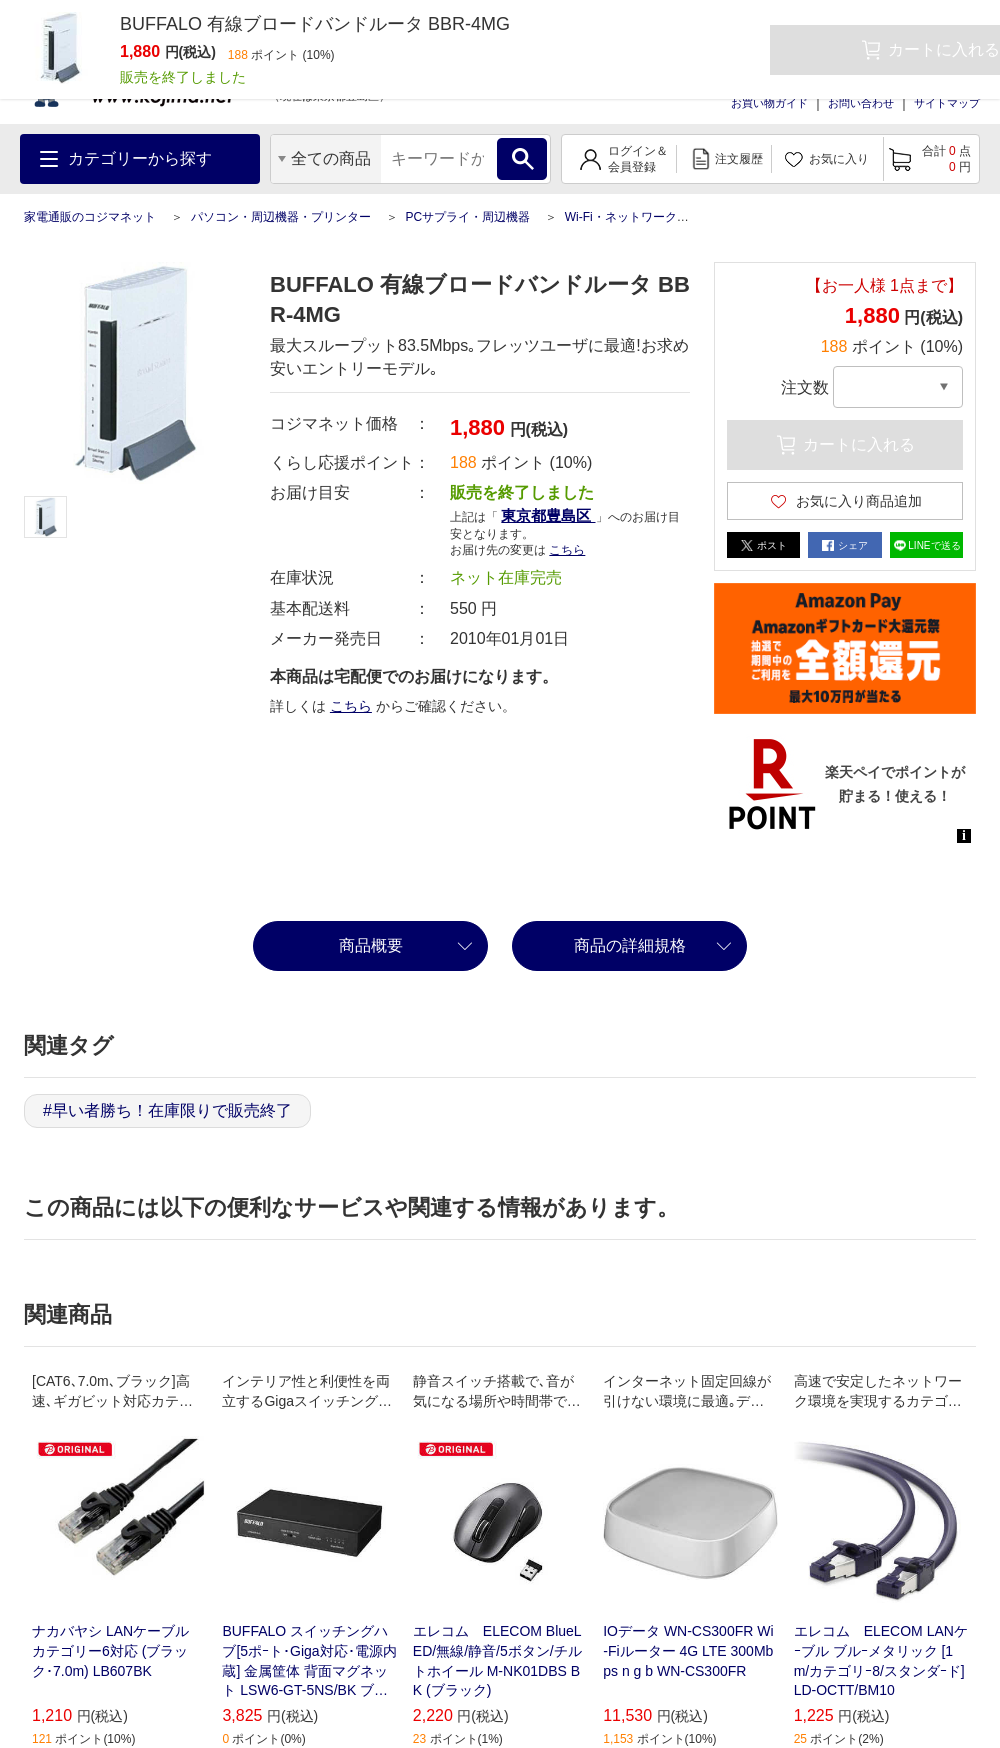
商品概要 (371, 945)
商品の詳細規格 (630, 945)
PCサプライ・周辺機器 (467, 217)
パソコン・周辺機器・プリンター (281, 217)
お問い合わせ (861, 103)
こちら (567, 550)
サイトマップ (947, 103)
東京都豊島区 (548, 515)
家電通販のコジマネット (90, 217)
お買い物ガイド (769, 103)
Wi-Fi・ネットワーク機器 (633, 217)
